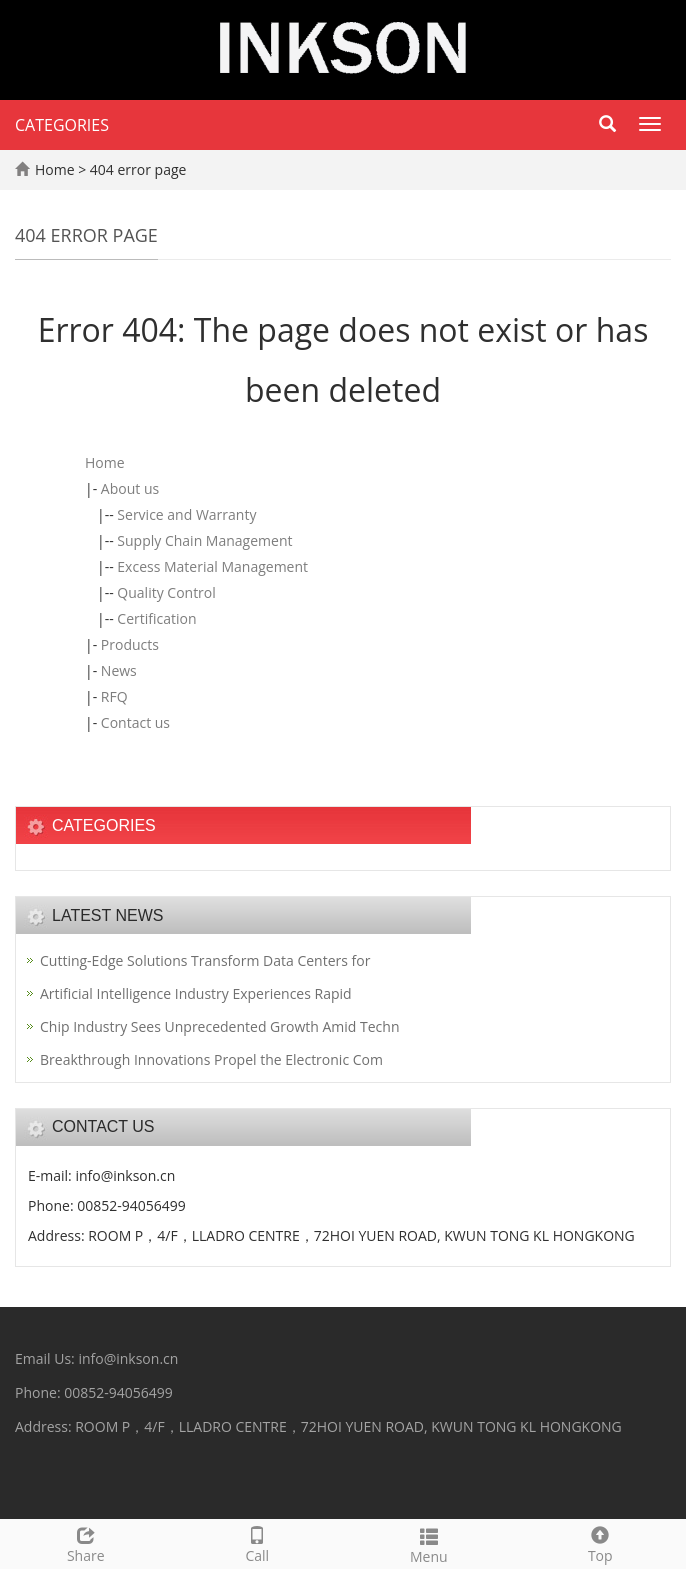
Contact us (135, 722)
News (119, 670)
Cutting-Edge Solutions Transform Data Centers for (205, 960)
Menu (429, 1543)
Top (601, 1542)
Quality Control (166, 592)
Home (55, 169)
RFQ (114, 696)
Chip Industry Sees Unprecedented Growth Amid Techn (220, 1026)
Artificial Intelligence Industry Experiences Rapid (196, 993)
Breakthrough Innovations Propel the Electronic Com (211, 1059)
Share (86, 1542)
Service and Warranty (186, 514)
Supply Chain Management (204, 540)
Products (130, 644)
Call (258, 1542)
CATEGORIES (62, 125)
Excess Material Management (212, 566)
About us (130, 488)
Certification (156, 618)
